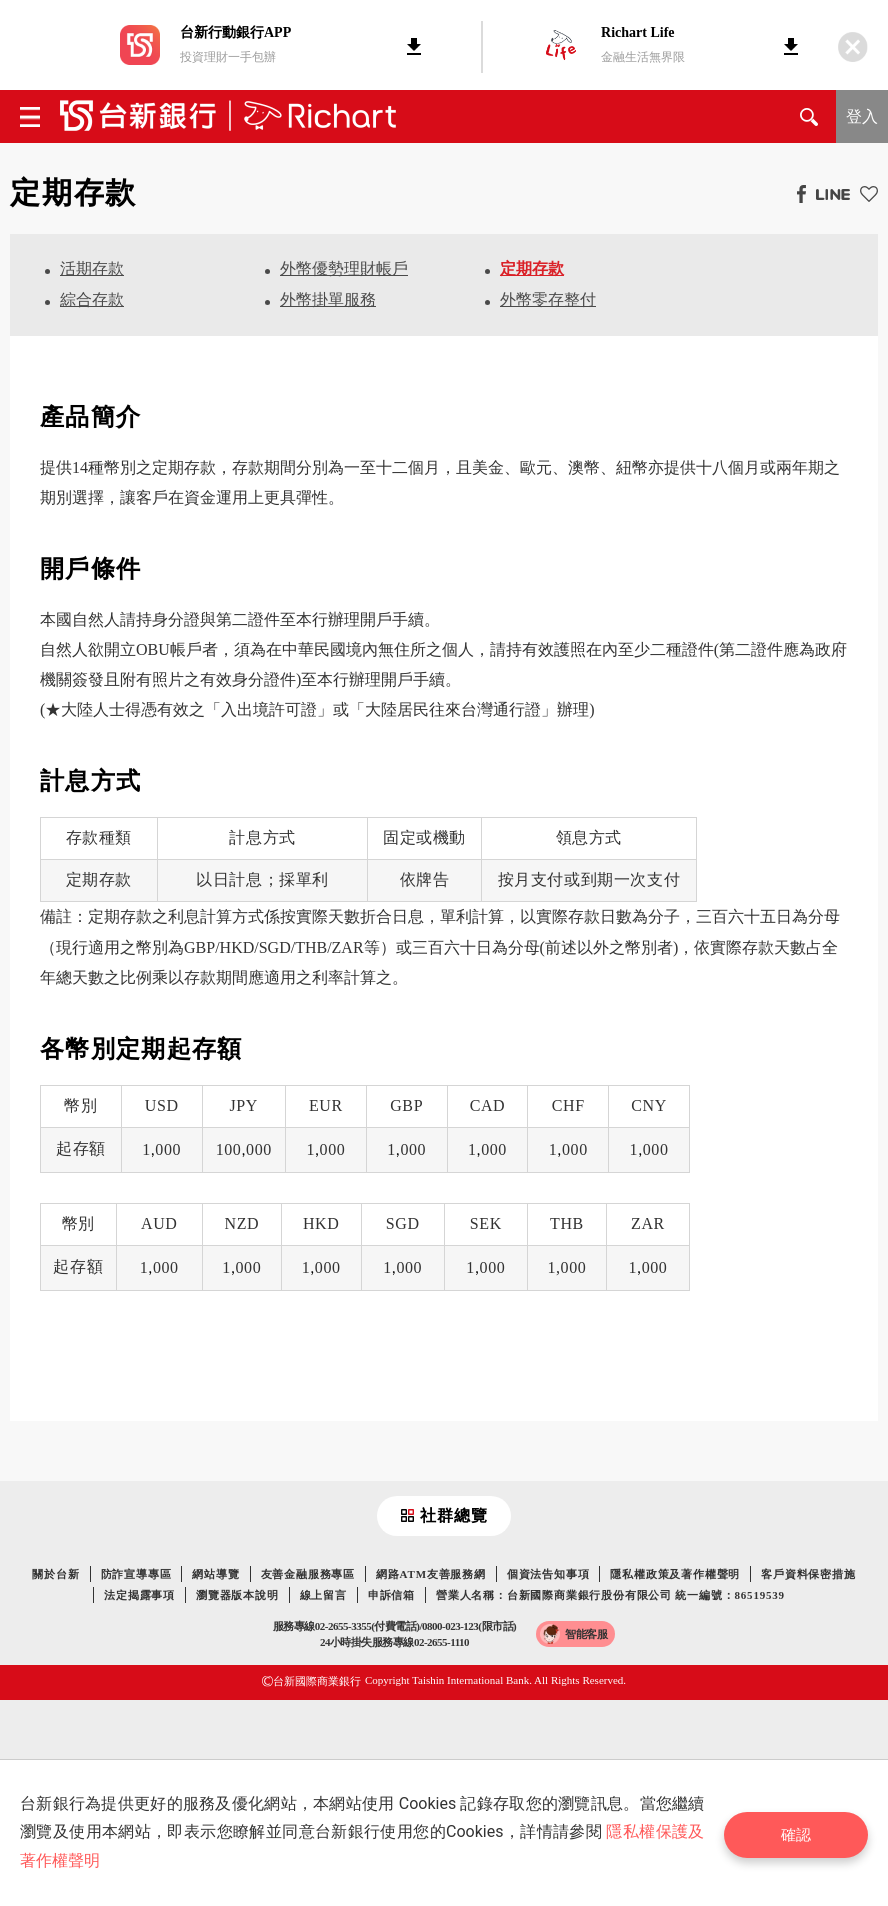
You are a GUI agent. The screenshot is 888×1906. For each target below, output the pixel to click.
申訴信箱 (391, 1595)
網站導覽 (215, 1574)
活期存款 (92, 268)
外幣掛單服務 (328, 299)
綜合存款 (92, 299)
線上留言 (323, 1595)
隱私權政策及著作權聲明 (675, 1574)
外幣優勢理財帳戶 (344, 268)
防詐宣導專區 (136, 1574)
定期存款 (532, 268)
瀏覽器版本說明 (237, 1595)
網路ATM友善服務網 (431, 1574)
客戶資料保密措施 (808, 1574)
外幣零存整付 (548, 299)
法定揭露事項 (139, 1595)
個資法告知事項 (548, 1574)
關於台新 (55, 1574)
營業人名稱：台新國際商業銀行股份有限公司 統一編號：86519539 (610, 1595)
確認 (803, 1832)
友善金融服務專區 (308, 1574)
